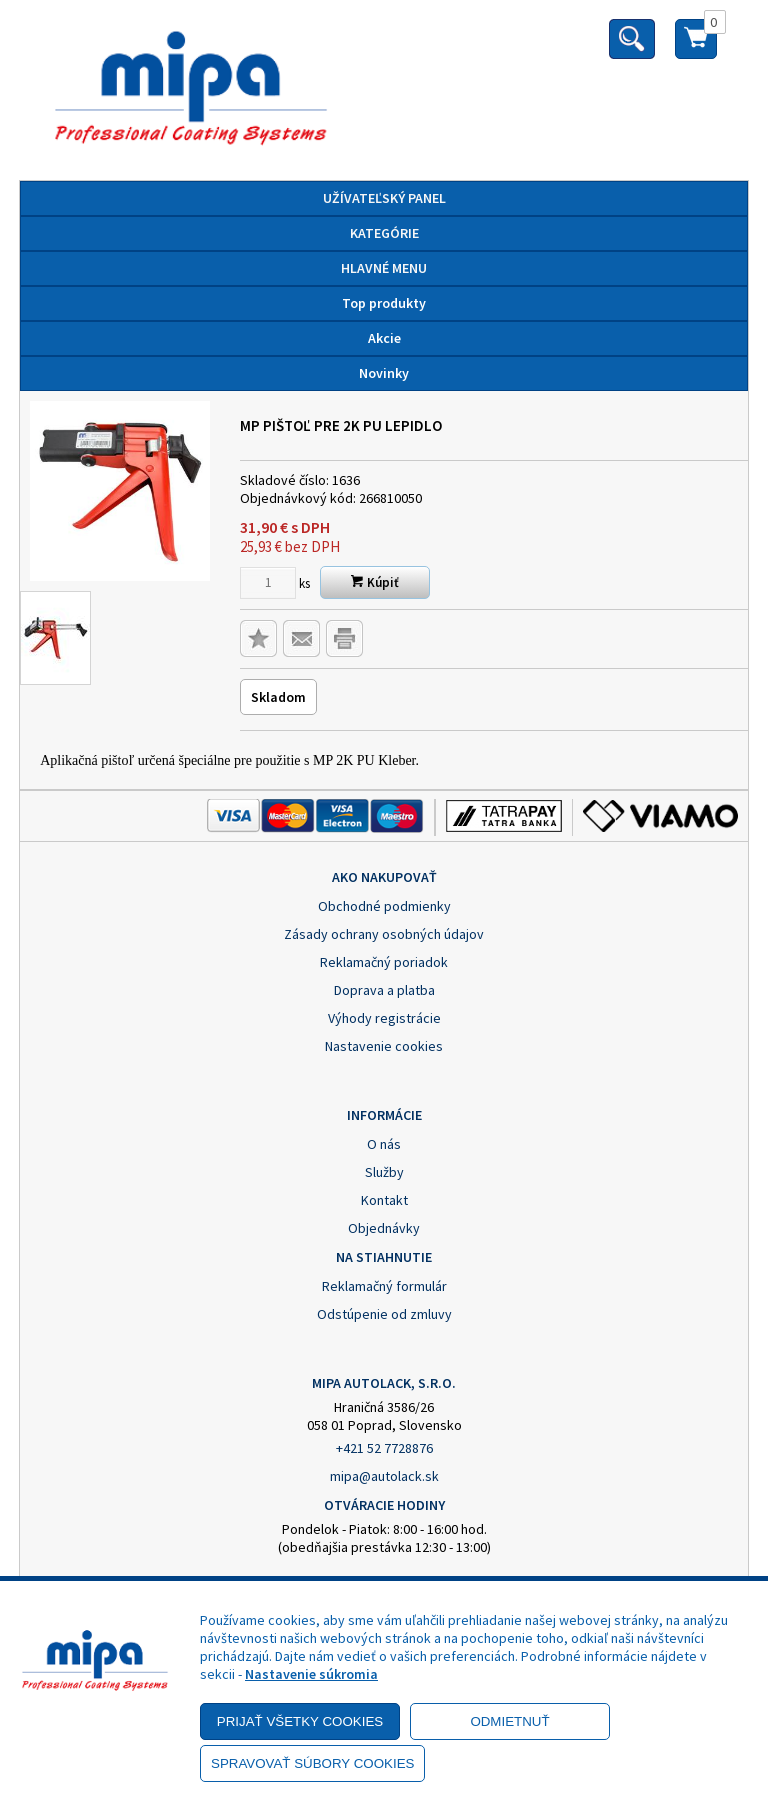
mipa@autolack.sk (384, 1476)
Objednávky (384, 1228)
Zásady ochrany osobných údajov (384, 934)
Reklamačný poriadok (384, 962)
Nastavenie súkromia (311, 1674)
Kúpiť (375, 582)
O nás (384, 1144)
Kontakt (384, 1200)
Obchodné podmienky (384, 906)
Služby (384, 1172)
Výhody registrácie (384, 1018)
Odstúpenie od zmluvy (384, 1314)
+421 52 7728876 (384, 1448)
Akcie (384, 338)
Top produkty (384, 303)
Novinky (384, 373)
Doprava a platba (384, 990)
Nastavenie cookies (384, 1046)
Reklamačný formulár (384, 1286)
